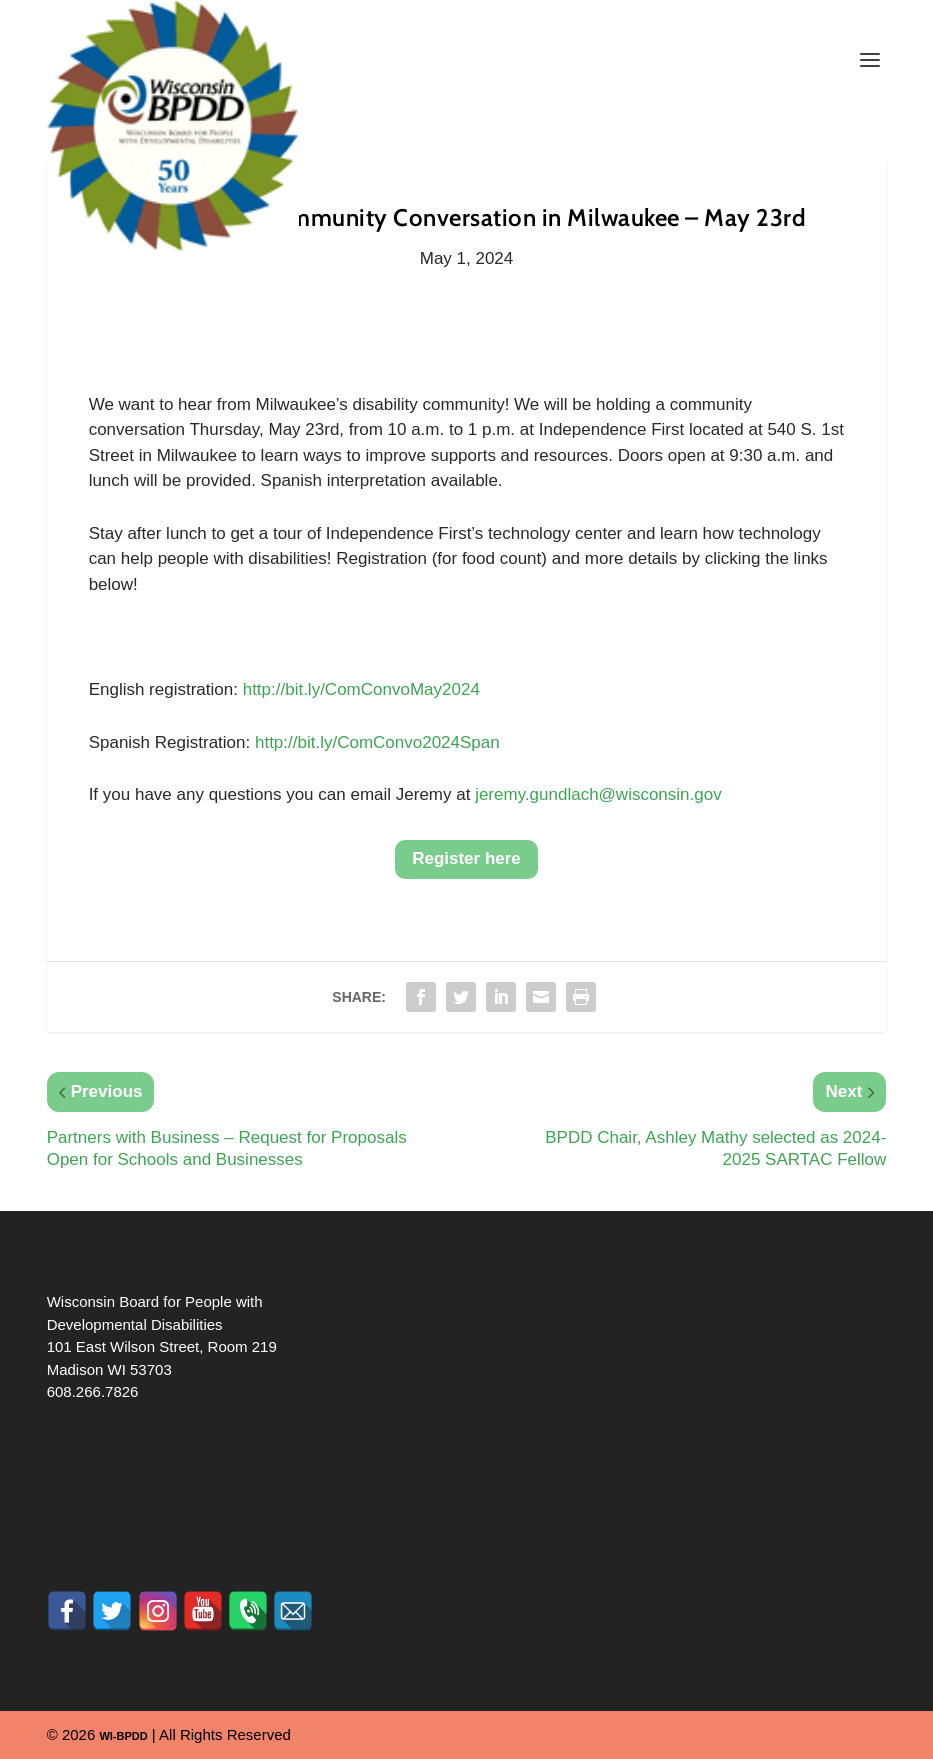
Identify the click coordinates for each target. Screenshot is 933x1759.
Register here (466, 858)
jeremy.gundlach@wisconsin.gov (598, 794)
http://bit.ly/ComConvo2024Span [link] (377, 742)
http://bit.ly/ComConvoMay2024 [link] (361, 689)
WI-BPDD (123, 1736)
